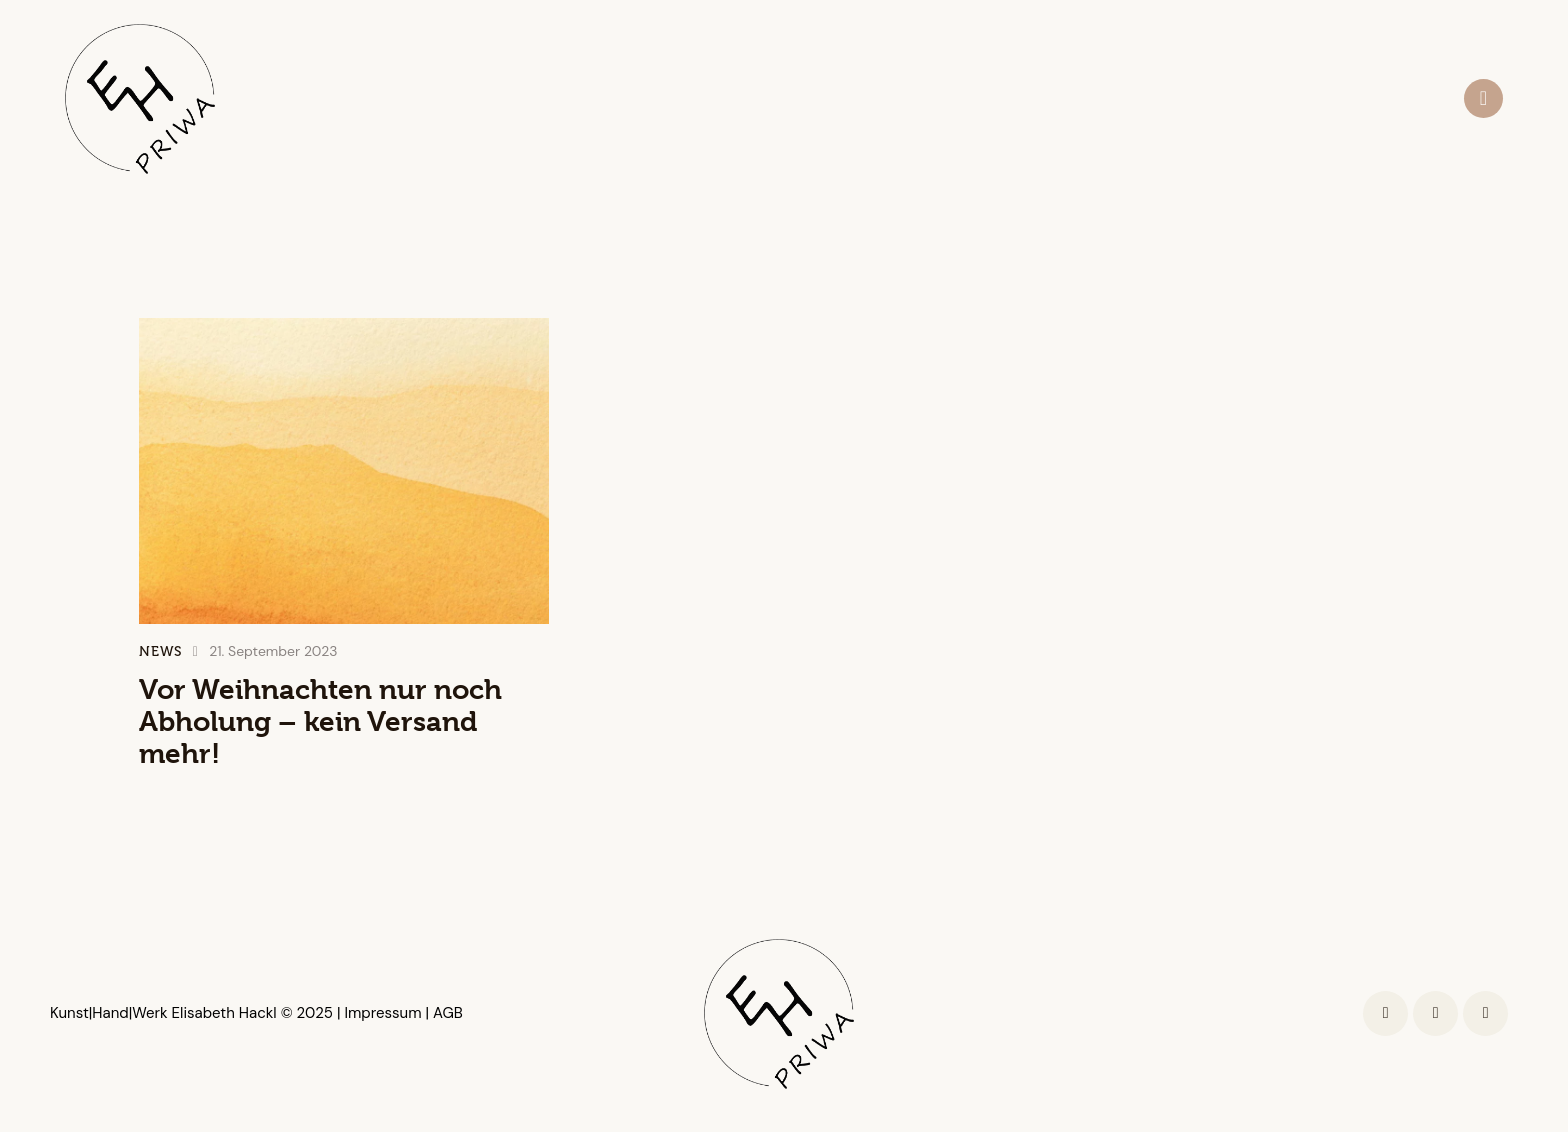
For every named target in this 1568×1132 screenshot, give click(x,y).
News (160, 651)
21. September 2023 (273, 651)
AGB (448, 1013)
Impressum (380, 1013)
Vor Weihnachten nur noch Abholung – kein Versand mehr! (320, 722)
